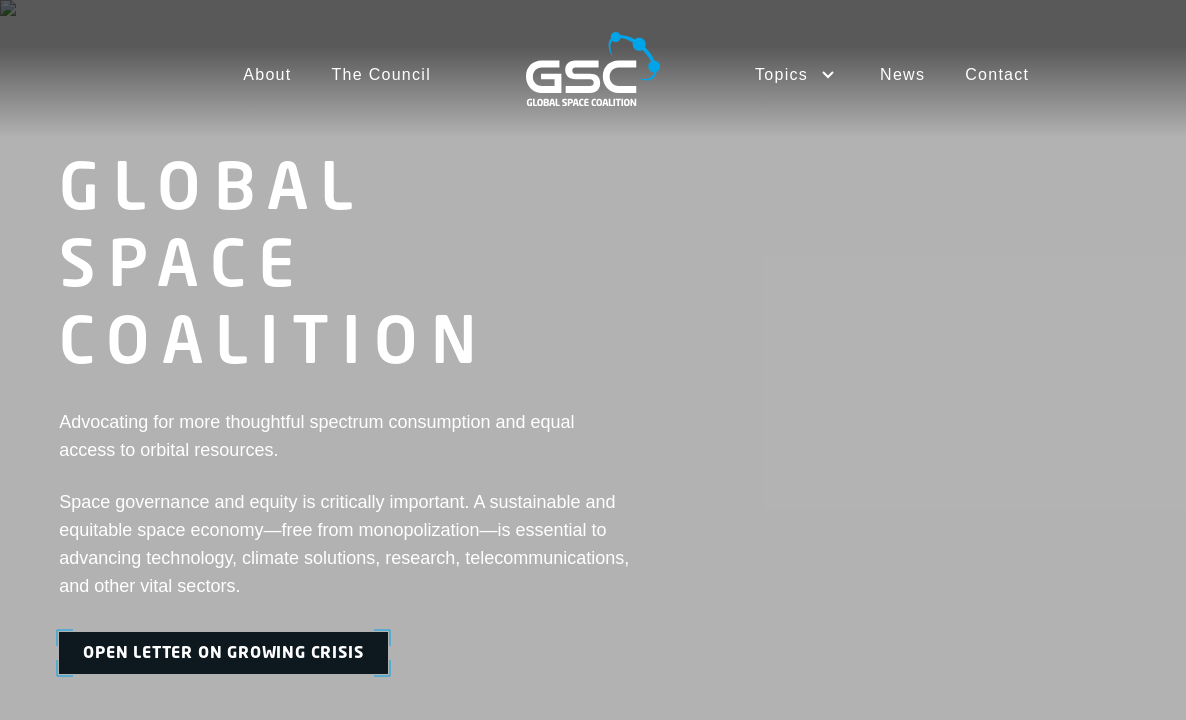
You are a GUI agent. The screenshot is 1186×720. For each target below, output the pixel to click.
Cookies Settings (1074, 557)
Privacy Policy (946, 557)
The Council (381, 75)
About (267, 75)
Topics (674, 368)
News (902, 75)
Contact (997, 75)
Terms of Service (818, 557)
